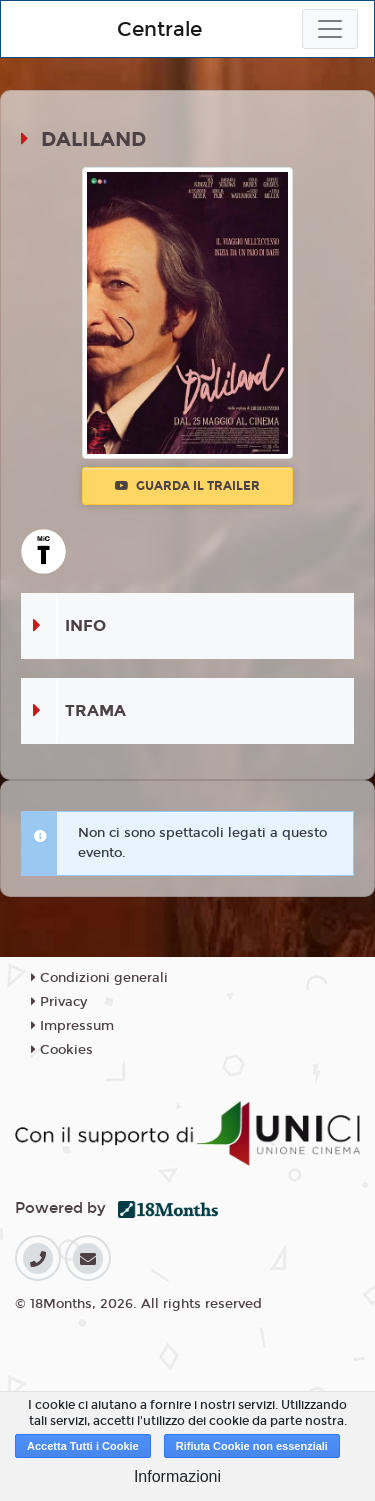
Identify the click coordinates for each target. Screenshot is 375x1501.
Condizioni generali (99, 978)
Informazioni (177, 1476)
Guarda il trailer (187, 486)
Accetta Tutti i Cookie (83, 1446)
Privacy (59, 1002)
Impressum (72, 1026)
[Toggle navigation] (330, 29)
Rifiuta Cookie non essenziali (252, 1446)
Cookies (62, 1050)
